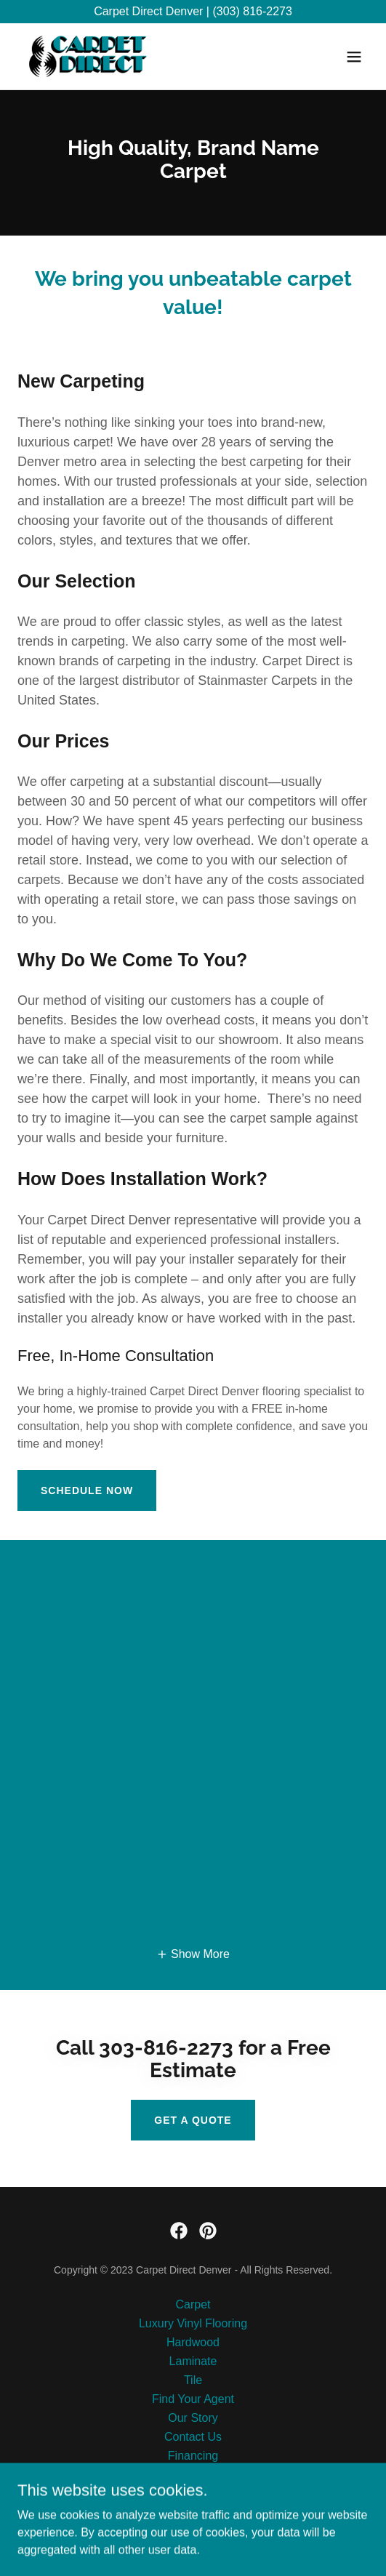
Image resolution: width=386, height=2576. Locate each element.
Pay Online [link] (192, 2474)
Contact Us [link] (193, 2437)
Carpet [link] (192, 2304)
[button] (354, 56)
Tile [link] (193, 2380)
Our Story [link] (192, 2418)
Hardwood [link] (193, 2342)
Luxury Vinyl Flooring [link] (193, 2323)
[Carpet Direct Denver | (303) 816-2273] (193, 11)
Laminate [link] (193, 2361)
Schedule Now (87, 1490)
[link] (88, 56)
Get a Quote (192, 2120)
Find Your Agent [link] (193, 2399)
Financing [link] (193, 2455)
